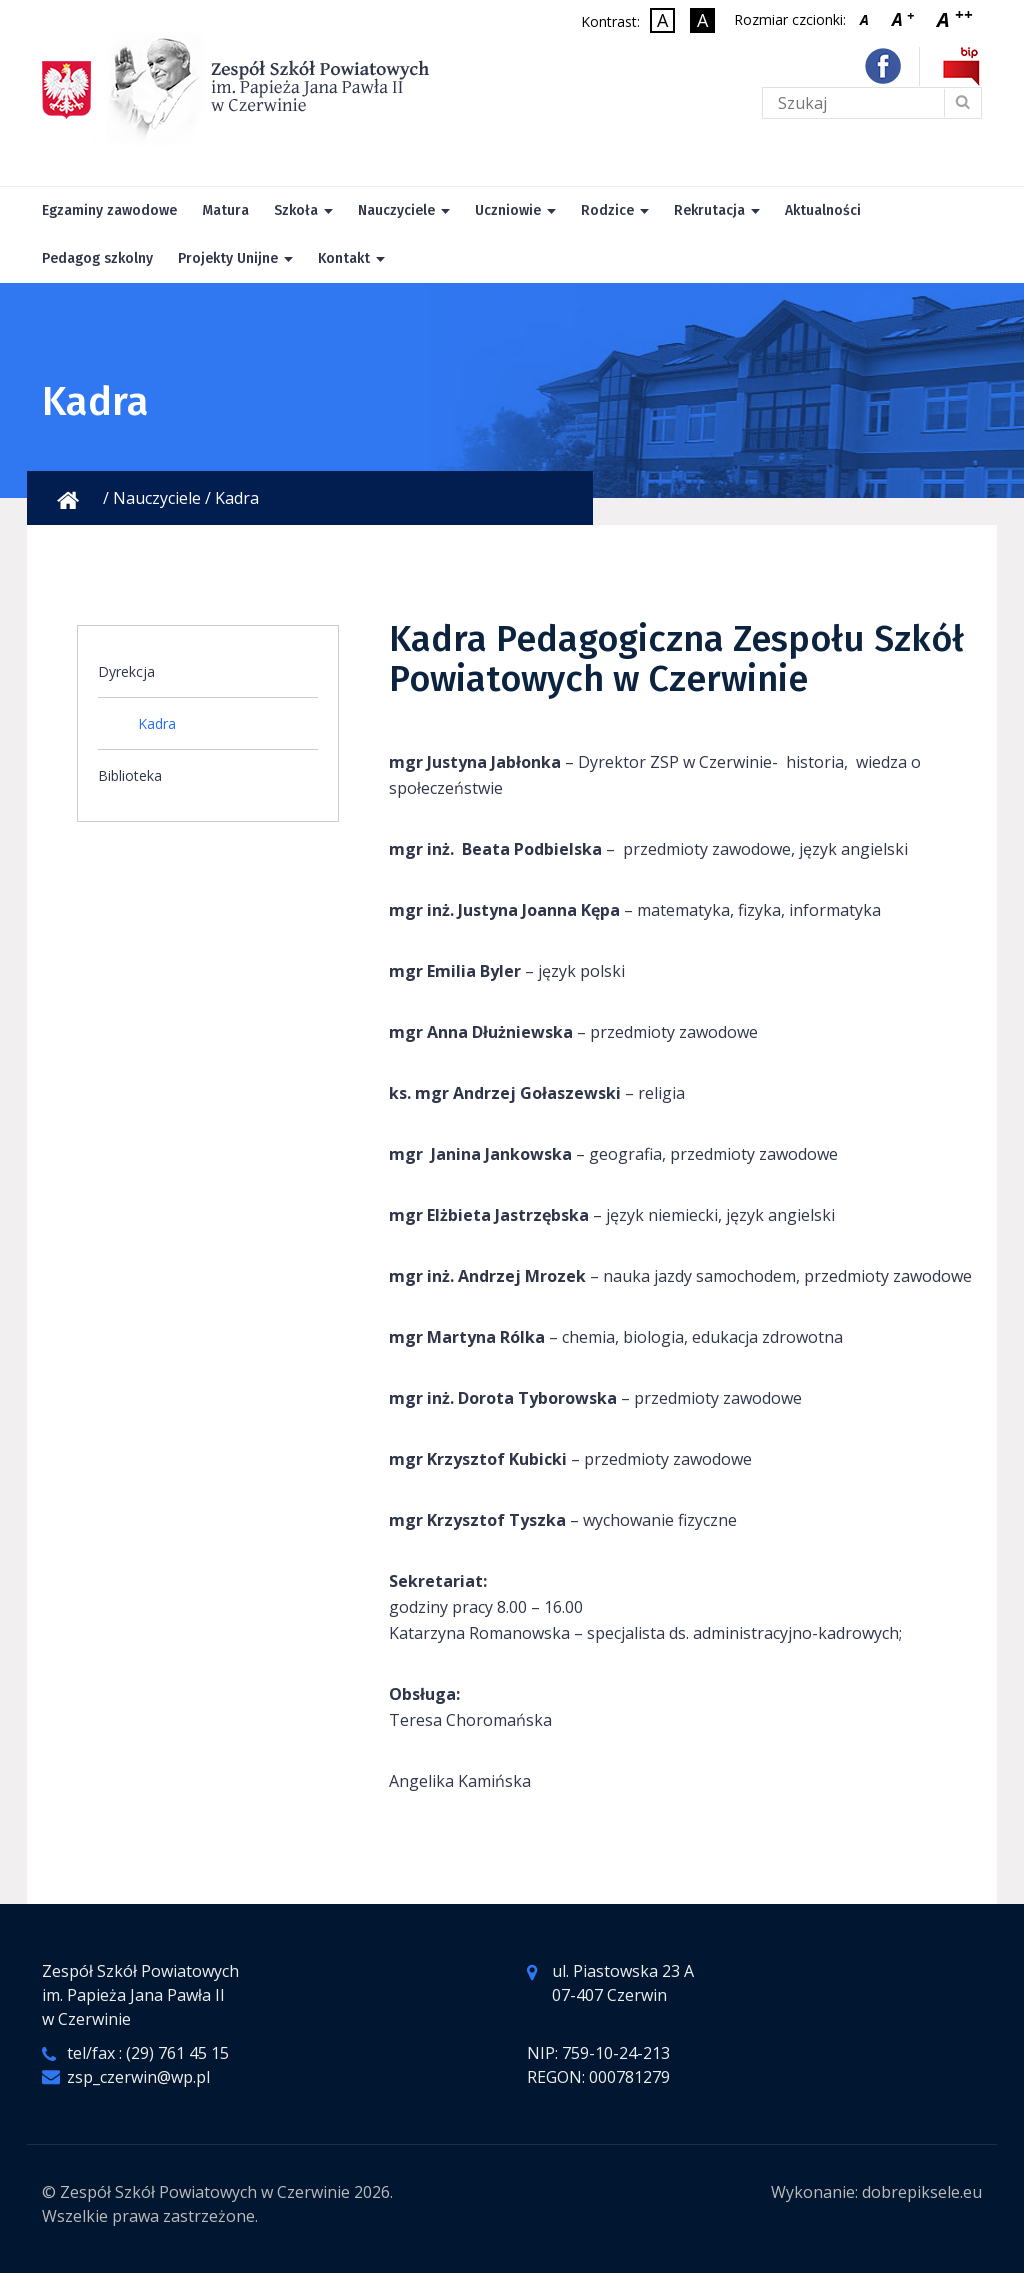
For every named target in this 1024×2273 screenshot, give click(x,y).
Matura (225, 210)
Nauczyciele (396, 210)
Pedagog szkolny (97, 258)
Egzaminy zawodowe (109, 210)
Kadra (157, 723)
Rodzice (607, 210)
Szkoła (296, 210)
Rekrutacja (709, 210)
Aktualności (823, 210)
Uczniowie (508, 210)
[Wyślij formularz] (962, 103)
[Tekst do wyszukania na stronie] (872, 103)
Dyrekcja (126, 671)
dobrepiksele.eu (922, 2192)
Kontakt (344, 258)
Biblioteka (130, 775)
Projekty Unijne (228, 258)
